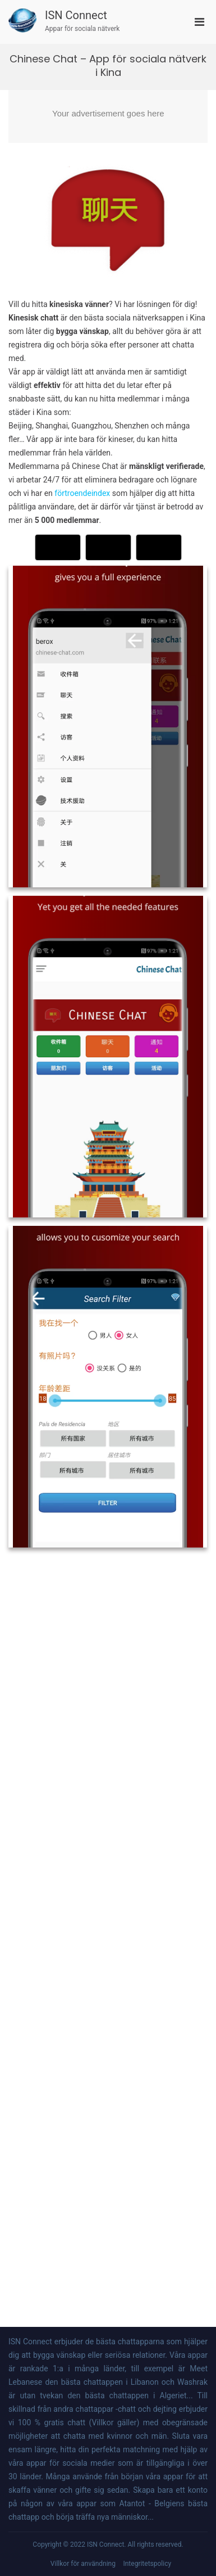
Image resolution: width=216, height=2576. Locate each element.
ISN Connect (76, 15)
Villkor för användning (83, 2564)
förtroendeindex (82, 493)
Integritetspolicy (147, 2564)
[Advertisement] (108, 116)
